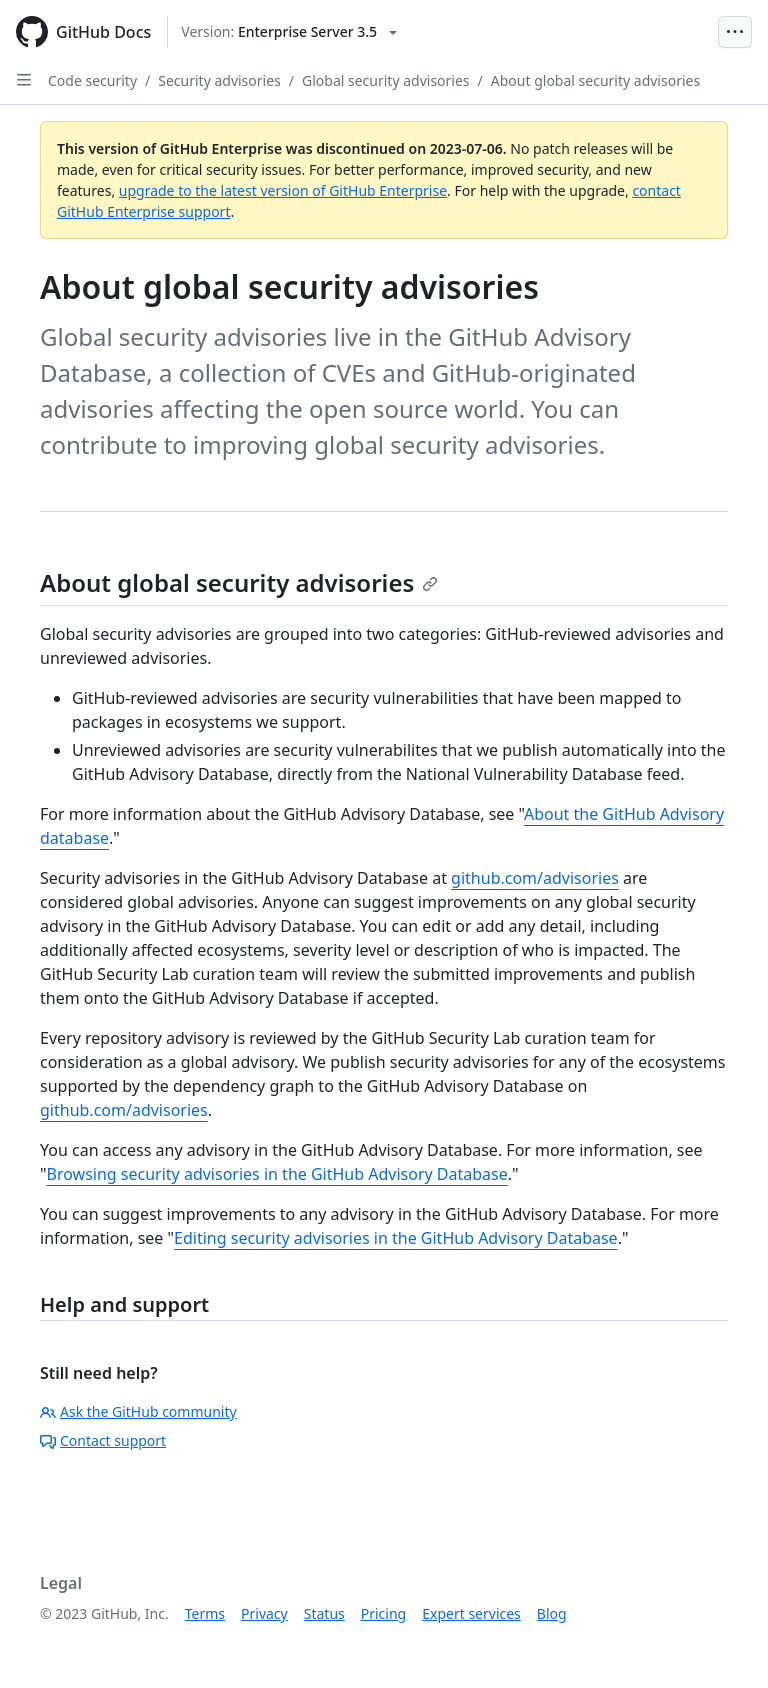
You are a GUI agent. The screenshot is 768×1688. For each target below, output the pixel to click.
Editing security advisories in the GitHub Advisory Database (396, 1238)
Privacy (264, 1613)
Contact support (103, 1440)
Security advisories (219, 80)
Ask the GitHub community (138, 1411)
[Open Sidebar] (24, 80)
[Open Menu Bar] (735, 32)
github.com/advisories (535, 878)
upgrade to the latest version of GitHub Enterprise (283, 190)
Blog (552, 1613)
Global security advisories (386, 80)
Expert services (471, 1613)
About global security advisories (595, 80)
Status (324, 1613)
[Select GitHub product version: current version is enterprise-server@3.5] (289, 32)
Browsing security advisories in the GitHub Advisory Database (277, 1174)
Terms (205, 1613)
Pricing (383, 1613)
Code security (92, 80)
